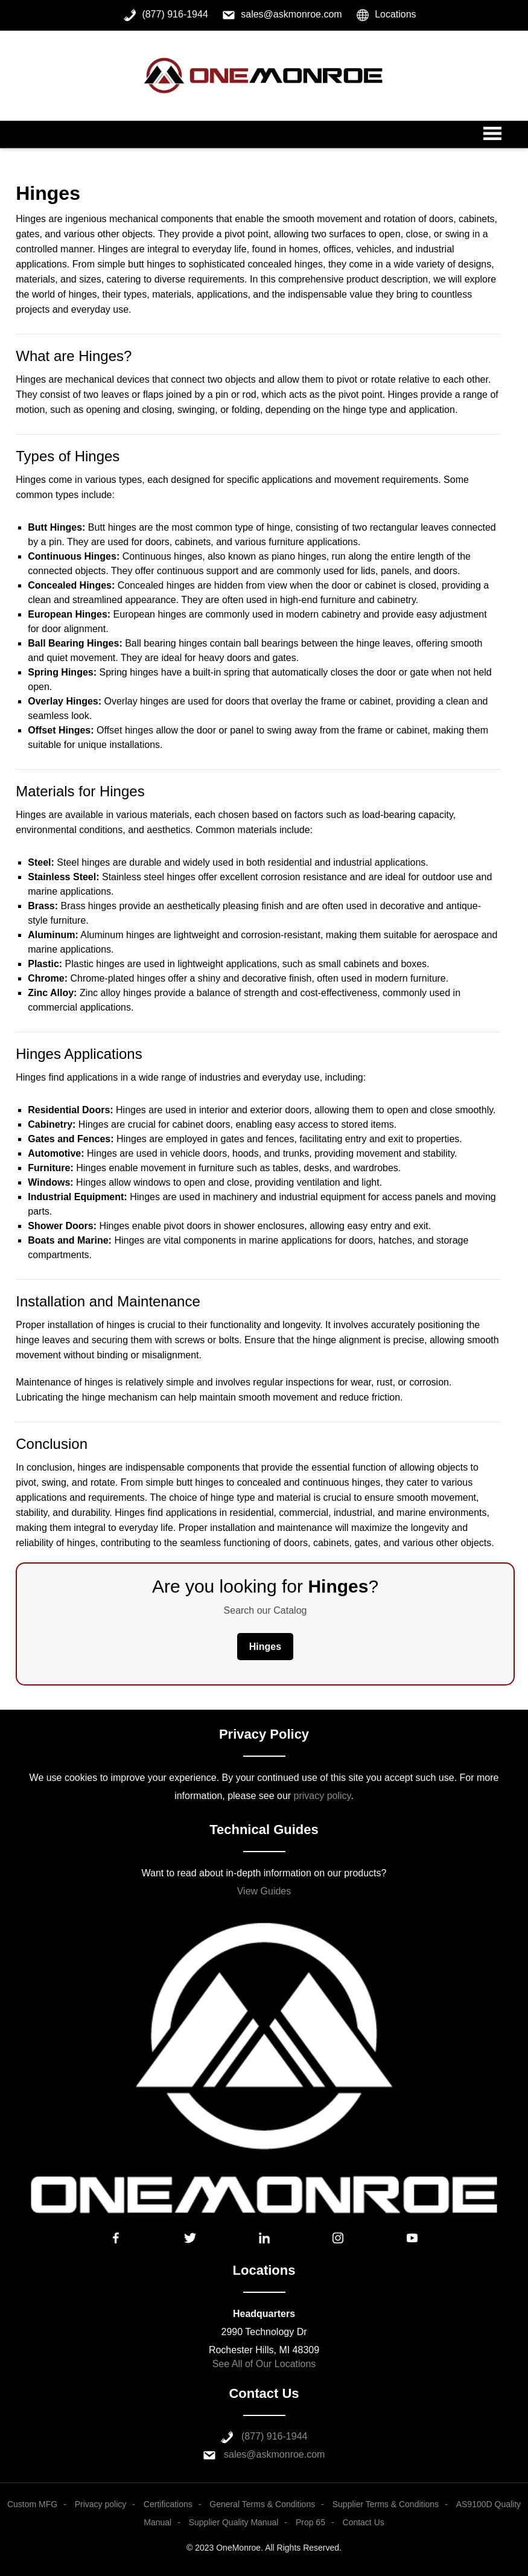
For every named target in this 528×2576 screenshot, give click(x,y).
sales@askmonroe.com (274, 2454)
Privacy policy (101, 2504)
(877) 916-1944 (274, 2436)
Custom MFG (32, 2504)
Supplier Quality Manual (234, 2522)
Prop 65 (310, 2522)
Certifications (168, 2504)
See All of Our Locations (264, 2364)
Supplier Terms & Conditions (385, 2504)
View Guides (264, 1891)
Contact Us (363, 2522)
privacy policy (322, 1796)
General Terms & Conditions (262, 2504)
